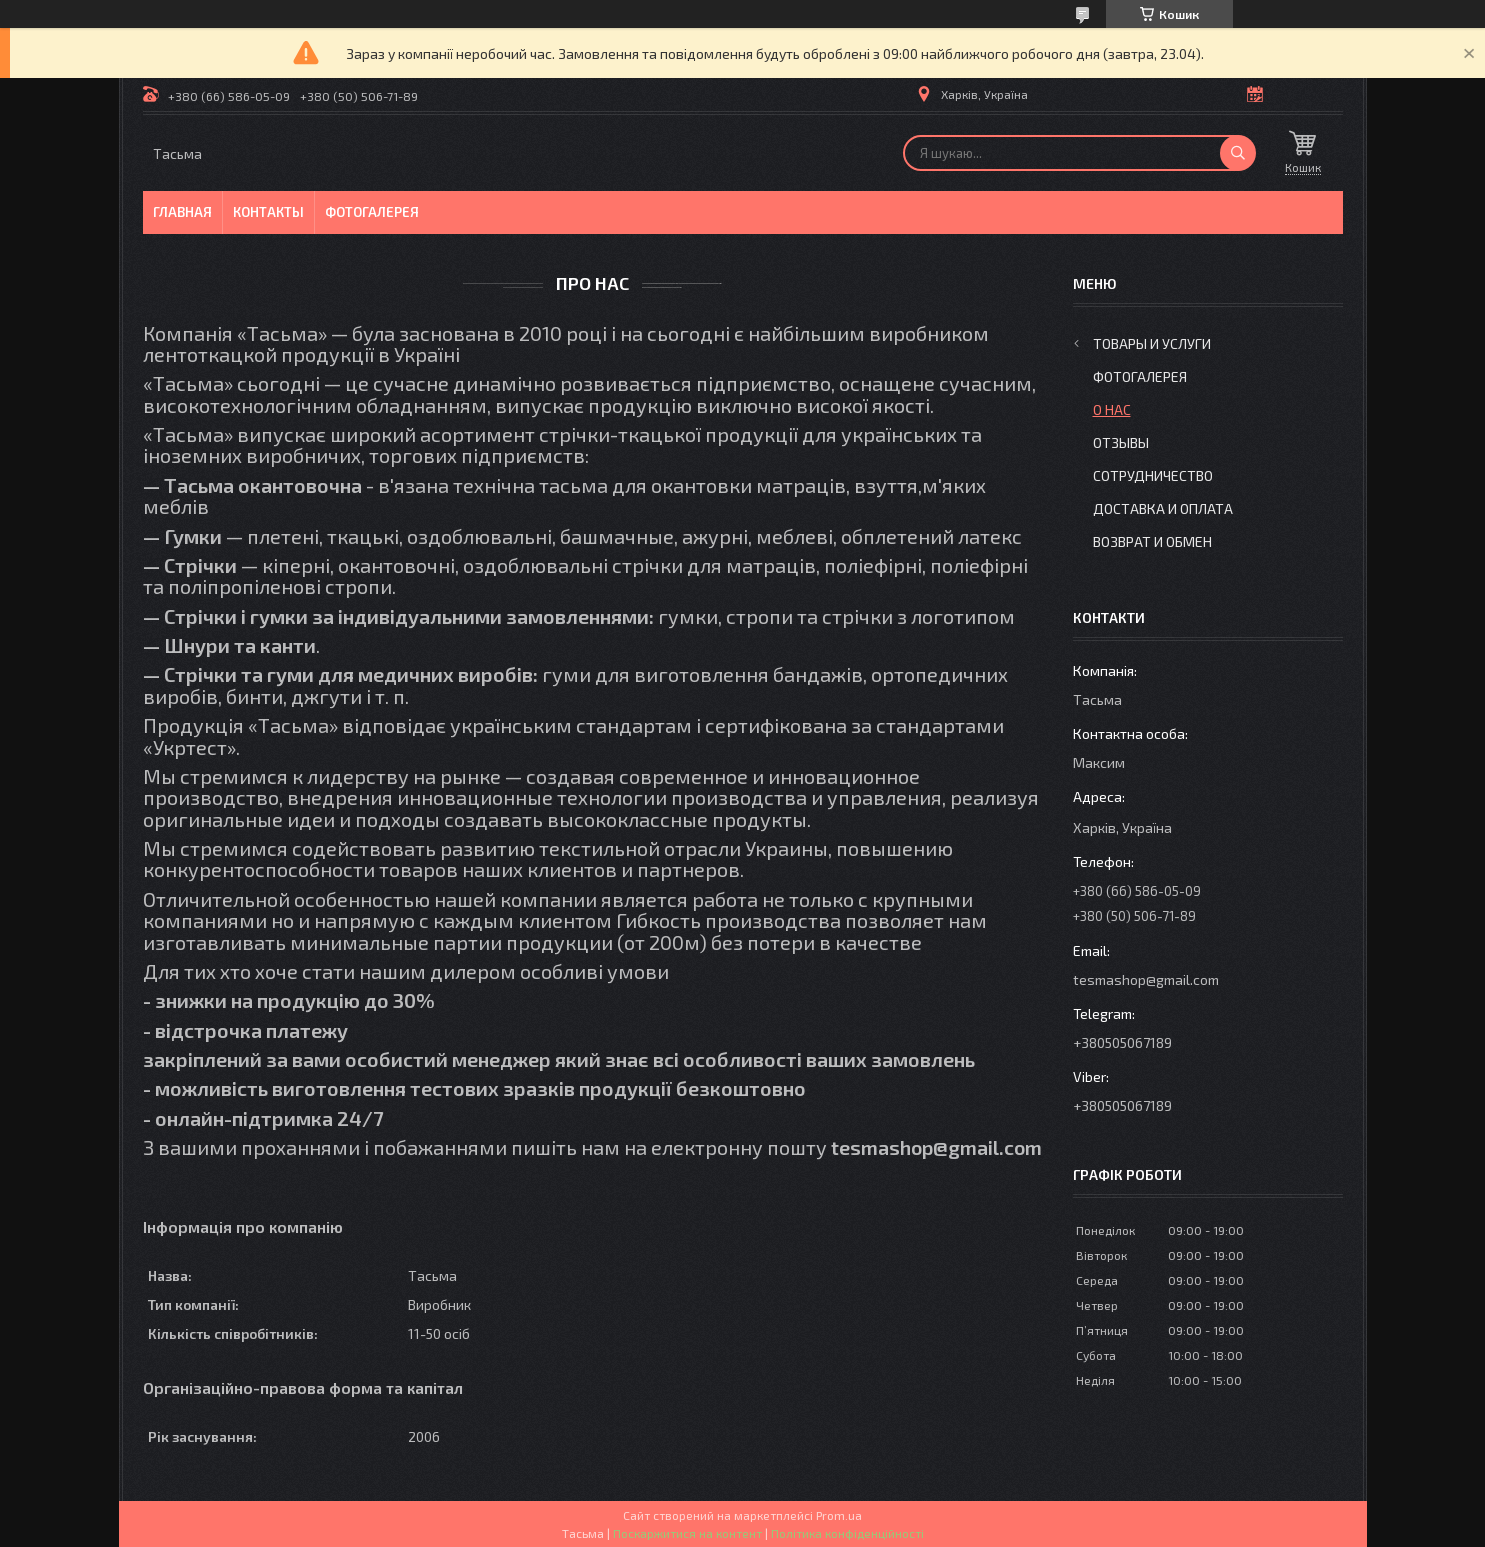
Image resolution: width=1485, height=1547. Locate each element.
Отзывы (1121, 442)
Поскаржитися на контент (687, 1533)
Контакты (268, 212)
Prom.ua (839, 1515)
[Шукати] (1238, 153)
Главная (182, 212)
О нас (1112, 409)
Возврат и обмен (1152, 541)
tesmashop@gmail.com (1146, 979)
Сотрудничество (1153, 475)
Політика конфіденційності (847, 1533)
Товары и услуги (1152, 343)
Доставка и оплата (1163, 508)
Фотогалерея (372, 212)
